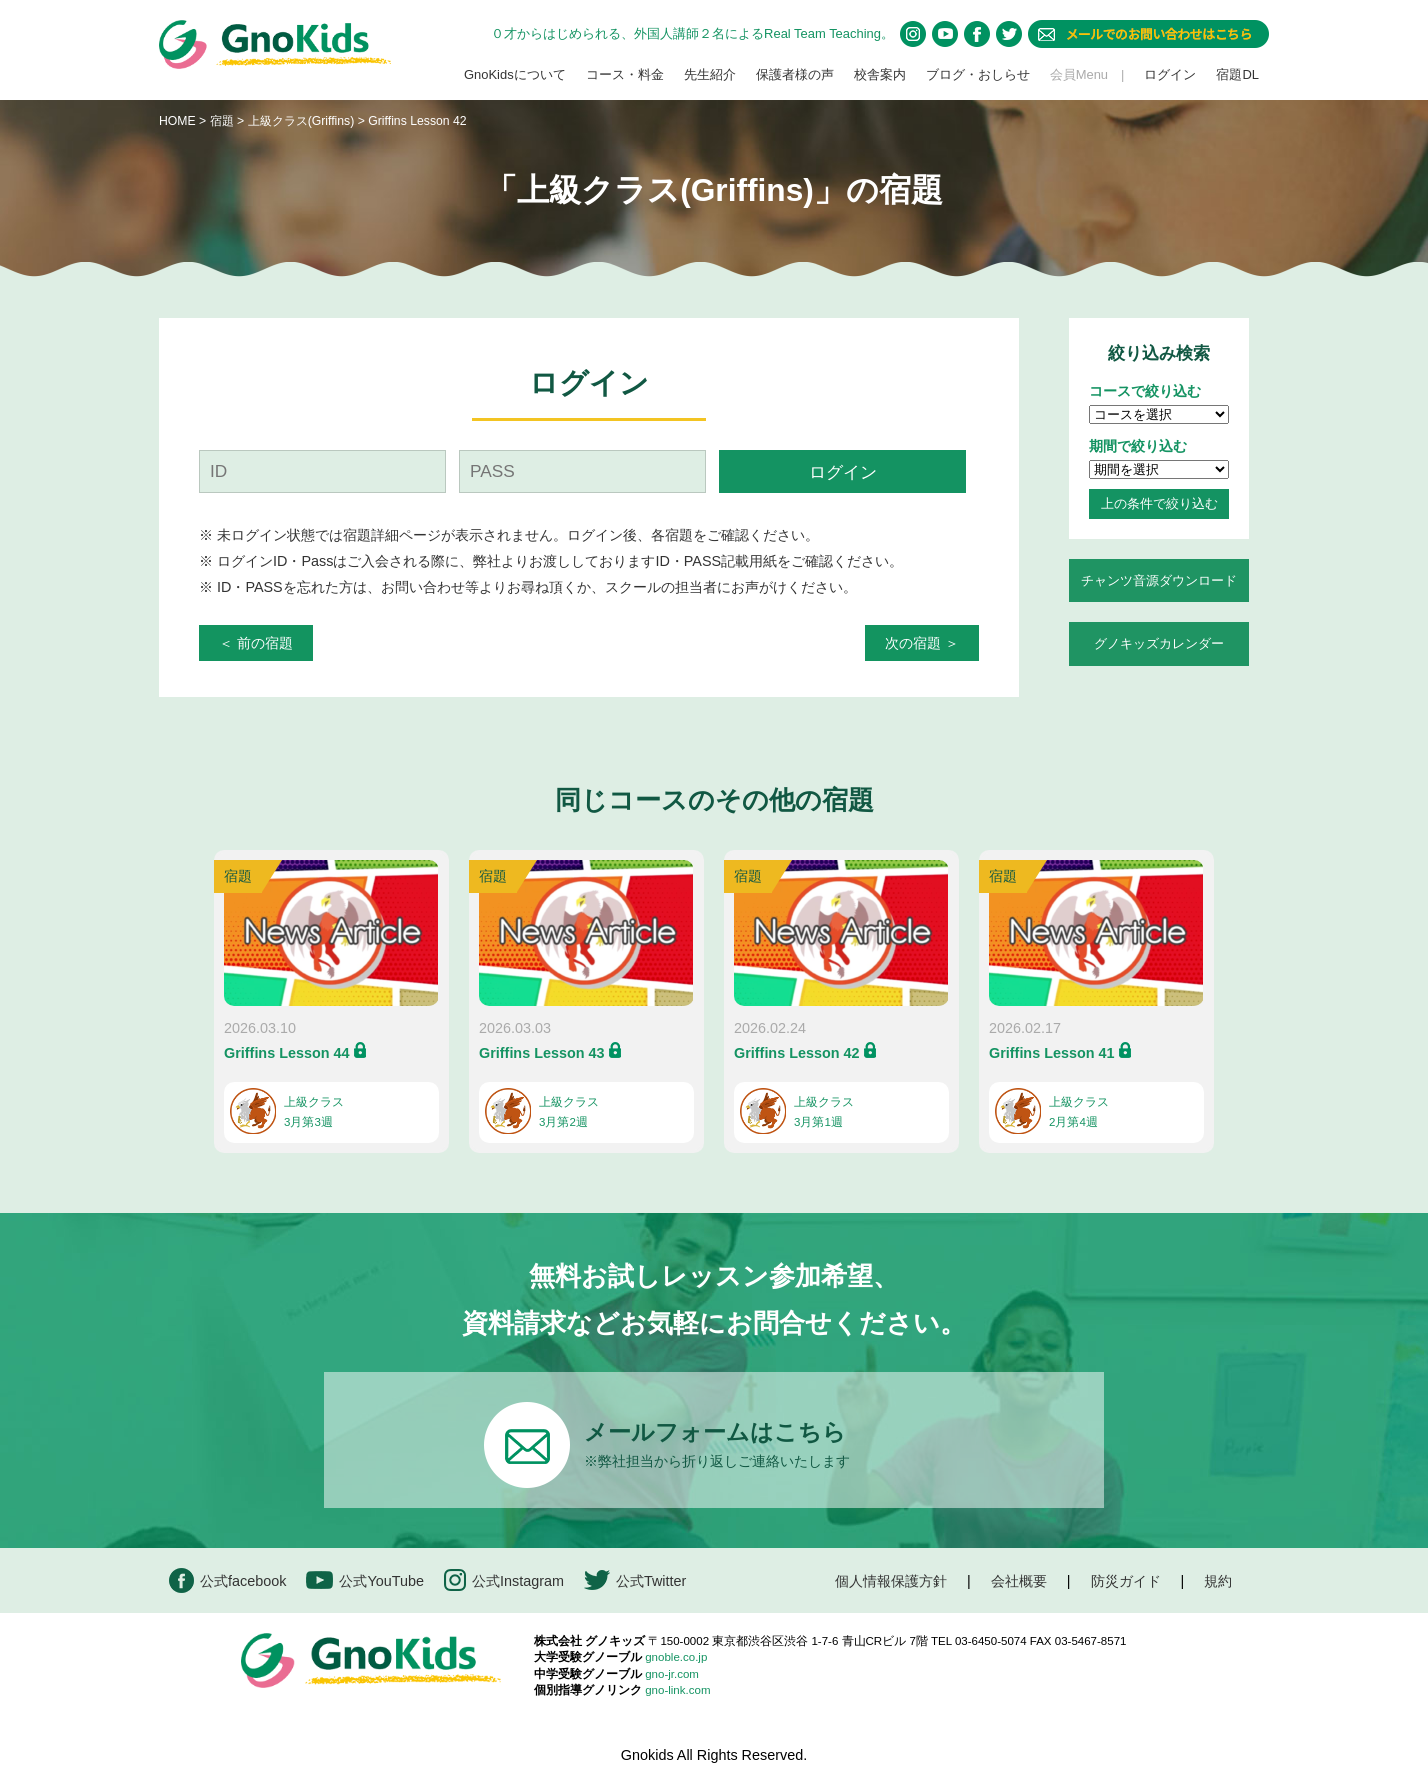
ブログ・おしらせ (978, 74)
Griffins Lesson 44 (287, 1053)
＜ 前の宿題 (256, 643)
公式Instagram (504, 1580)
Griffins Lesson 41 (1052, 1053)
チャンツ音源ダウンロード (1159, 580)
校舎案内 (880, 74)
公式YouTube (365, 1580)
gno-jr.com (672, 1674)
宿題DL (1237, 74)
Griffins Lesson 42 (797, 1053)
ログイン (1170, 74)
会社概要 (1019, 1581)
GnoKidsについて (515, 74)
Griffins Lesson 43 (542, 1053)
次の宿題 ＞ (922, 643)
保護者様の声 (795, 74)
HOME (177, 121)
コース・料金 (625, 74)
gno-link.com (677, 1690)
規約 (1218, 1581)
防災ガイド (1126, 1581)
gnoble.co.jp (676, 1657)
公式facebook (227, 1580)
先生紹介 (710, 74)
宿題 (222, 121)
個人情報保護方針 (891, 1581)
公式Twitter (635, 1580)
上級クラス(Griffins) (303, 121)
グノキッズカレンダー (1159, 643)
